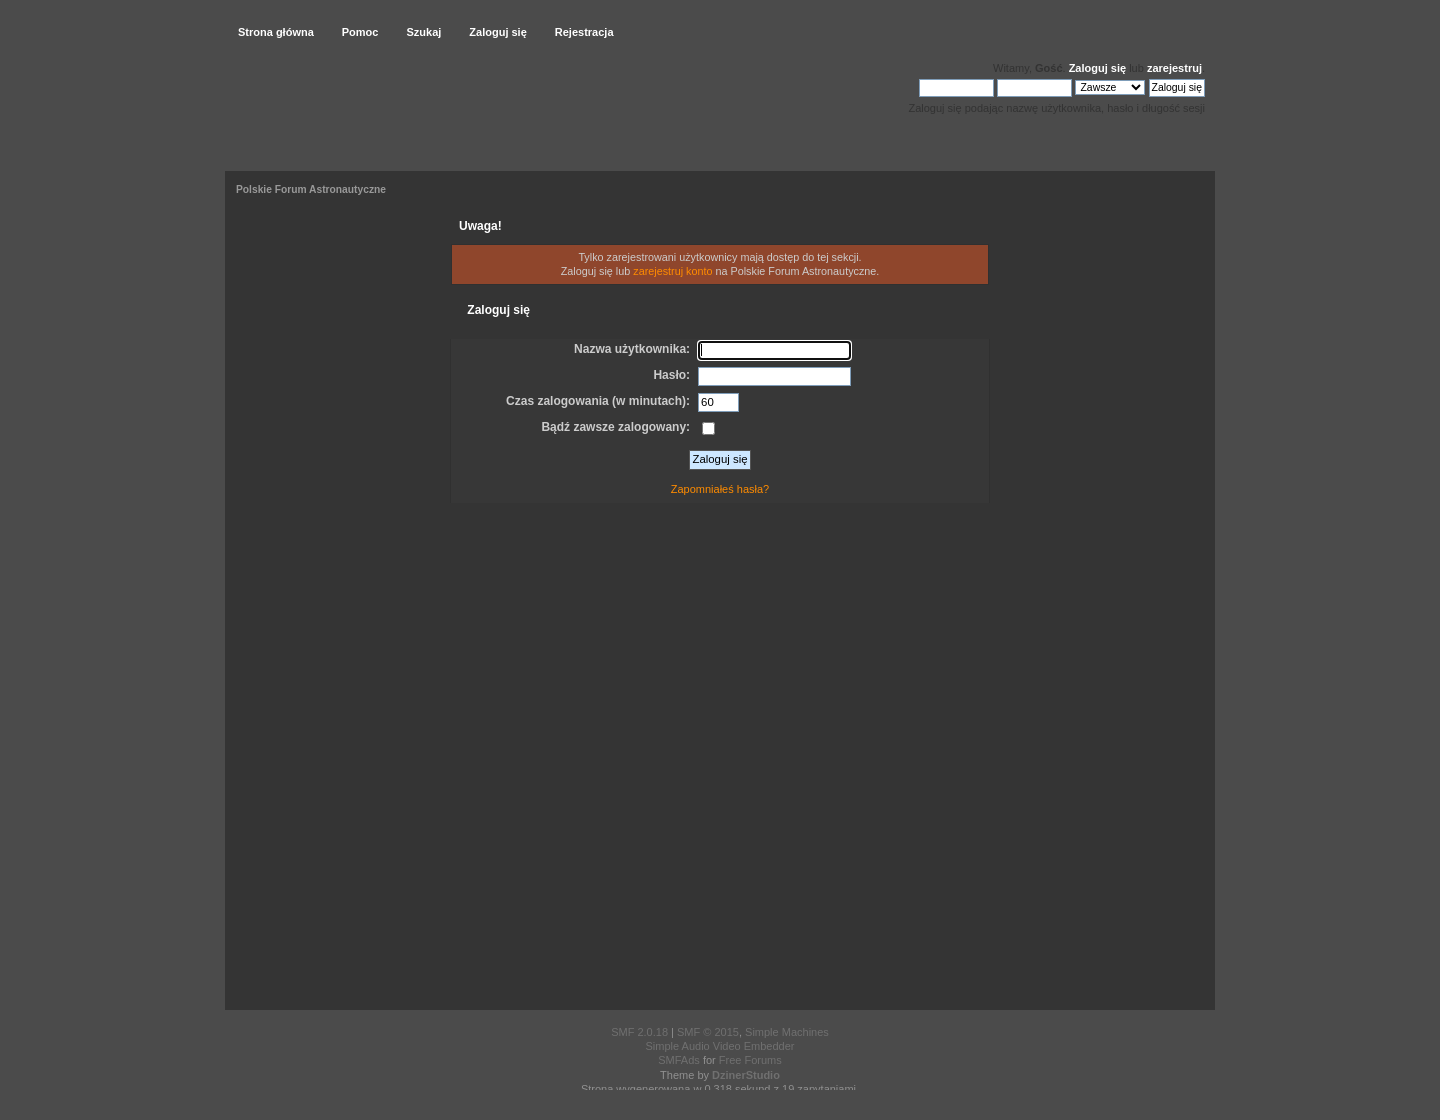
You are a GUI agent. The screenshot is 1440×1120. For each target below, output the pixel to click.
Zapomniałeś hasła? (720, 489)
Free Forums (750, 1060)
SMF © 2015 (708, 1032)
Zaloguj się (1097, 68)
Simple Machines (787, 1032)
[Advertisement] (720, 760)
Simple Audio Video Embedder (719, 1046)
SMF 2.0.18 (639, 1032)
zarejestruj (1174, 68)
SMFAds (679, 1060)
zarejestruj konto (672, 271)
